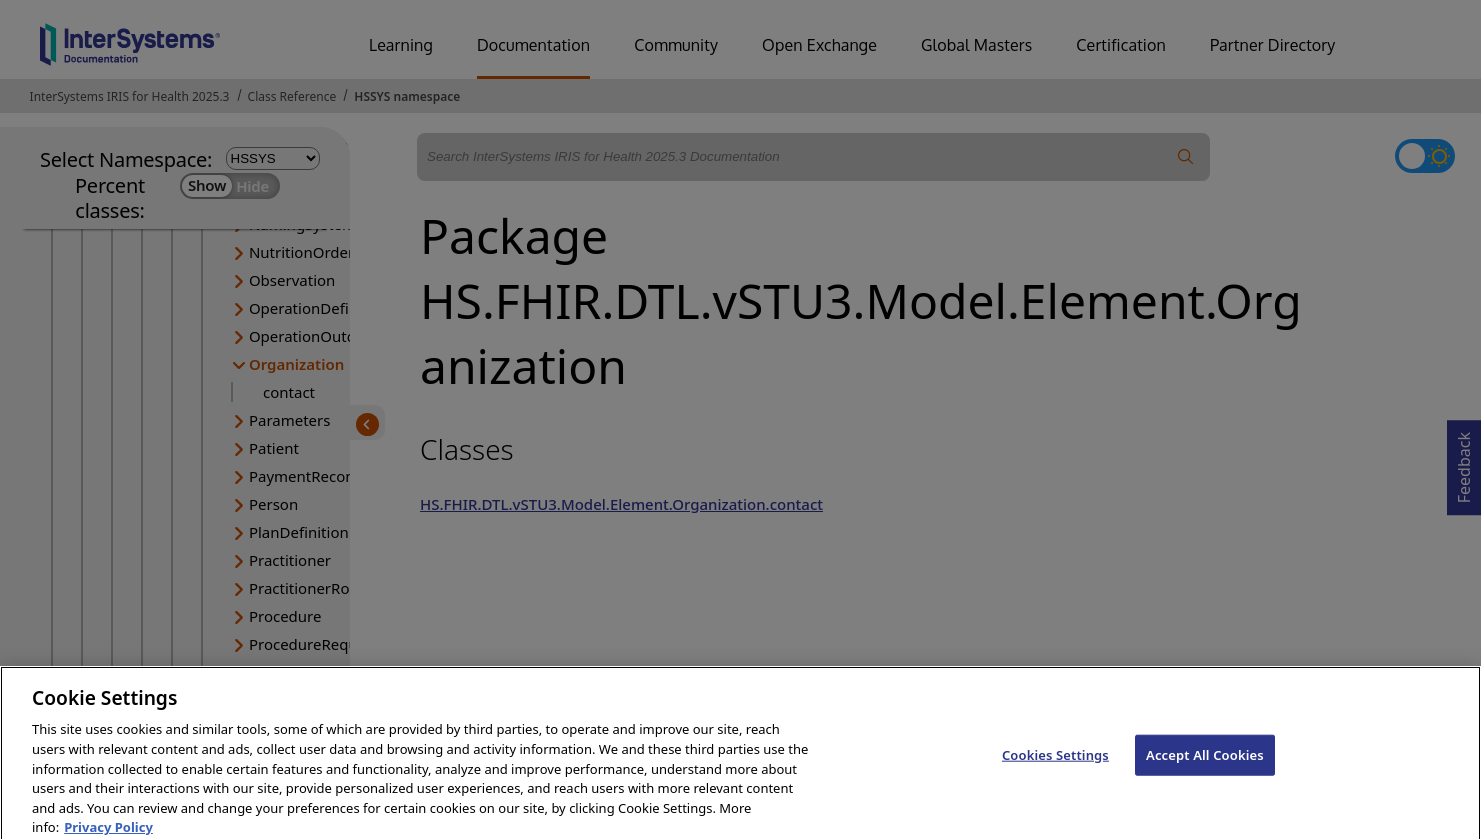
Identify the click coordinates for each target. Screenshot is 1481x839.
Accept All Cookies (1205, 767)
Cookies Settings (1055, 767)
